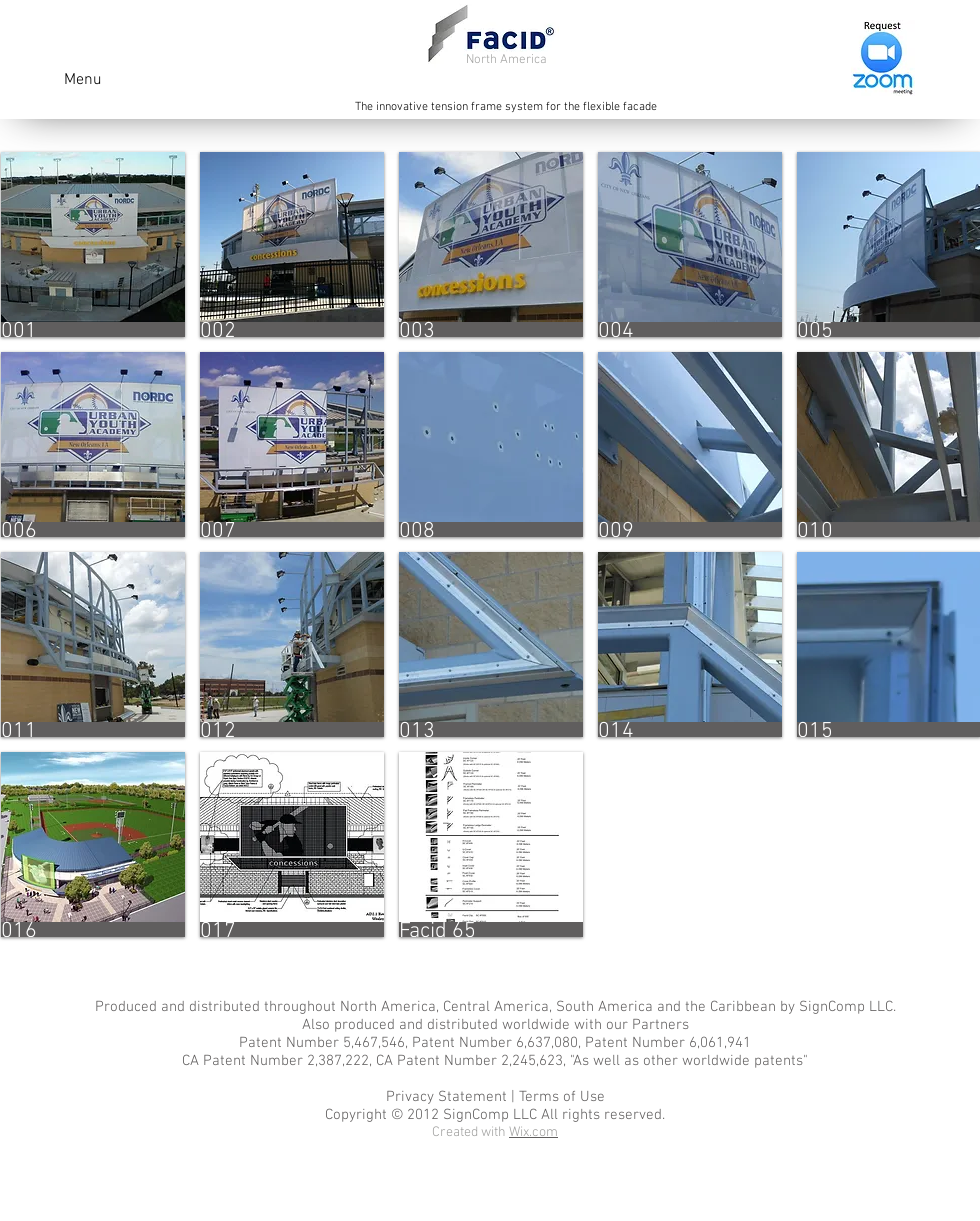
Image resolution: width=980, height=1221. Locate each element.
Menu (83, 80)
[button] (93, 244)
